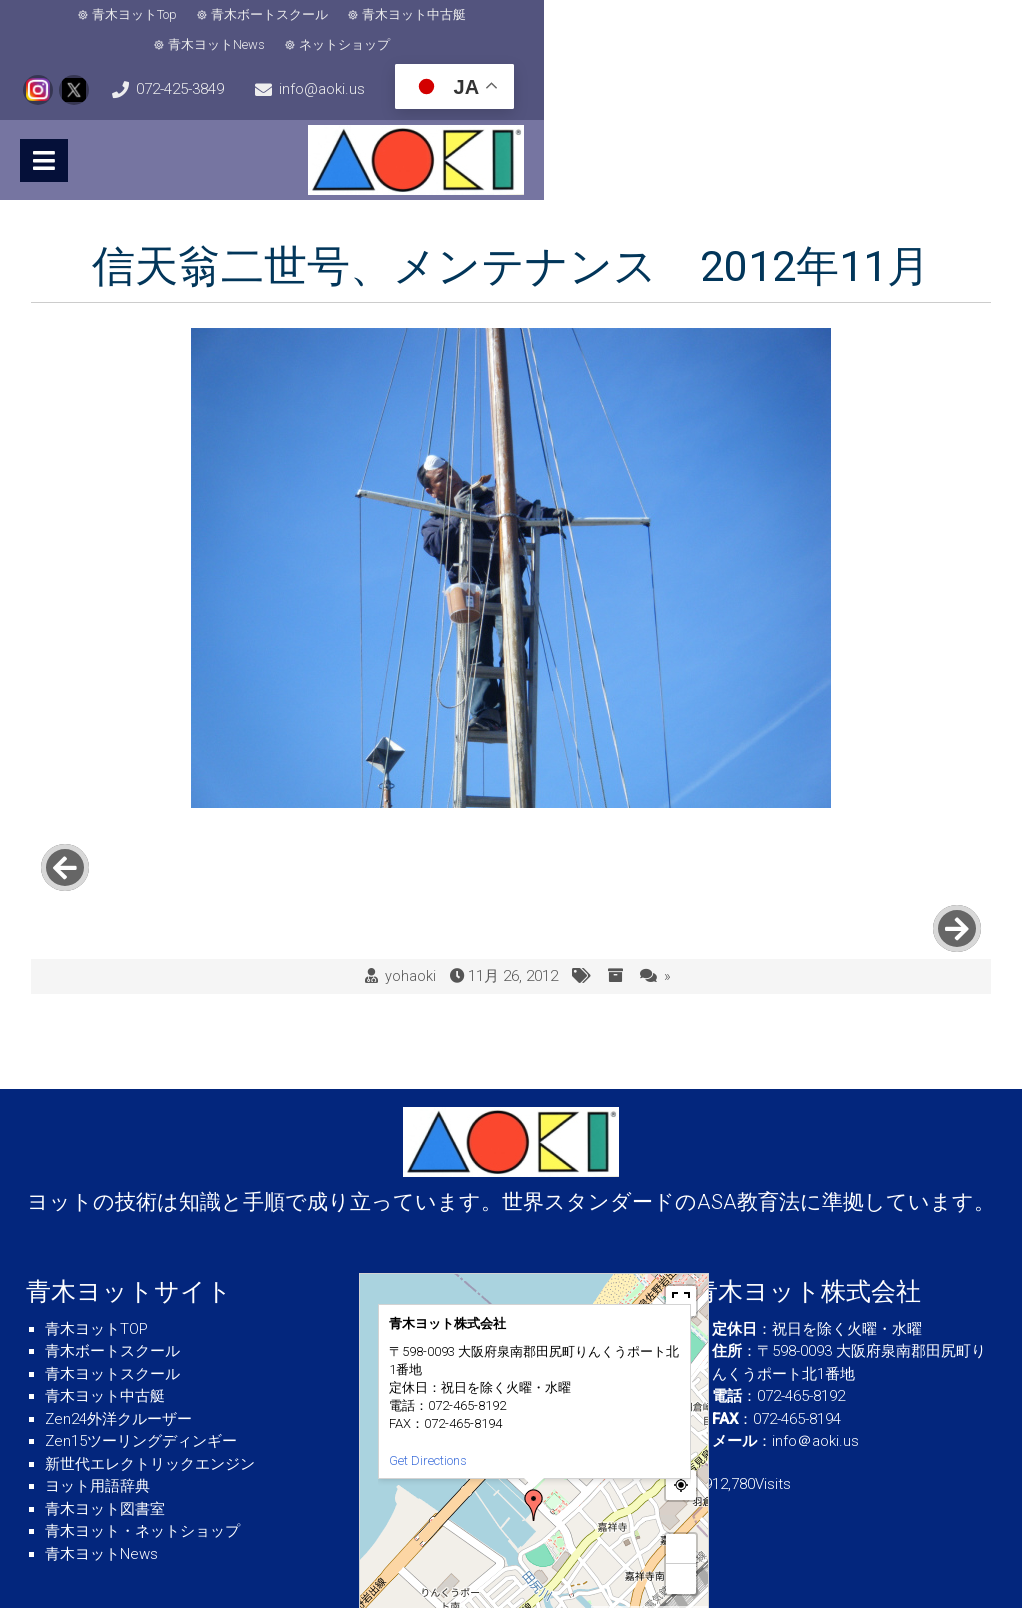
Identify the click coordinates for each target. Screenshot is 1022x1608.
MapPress (613, 1530)
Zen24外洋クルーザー (118, 1335)
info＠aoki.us (815, 1357)
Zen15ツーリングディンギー (141, 1357)
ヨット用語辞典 (97, 1402)
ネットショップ (634, 17)
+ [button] (682, 1464)
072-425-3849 (942, 18)
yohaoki (410, 893)
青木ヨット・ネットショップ (142, 1447)
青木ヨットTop (92, 17)
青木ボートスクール (227, 17)
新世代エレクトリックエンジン (150, 1380)
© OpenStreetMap (671, 1530)
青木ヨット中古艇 (372, 17)
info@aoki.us (103, 66)
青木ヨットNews (506, 17)
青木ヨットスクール (112, 1290)
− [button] (682, 1494)
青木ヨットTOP (96, 1245)
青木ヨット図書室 (105, 1425)
